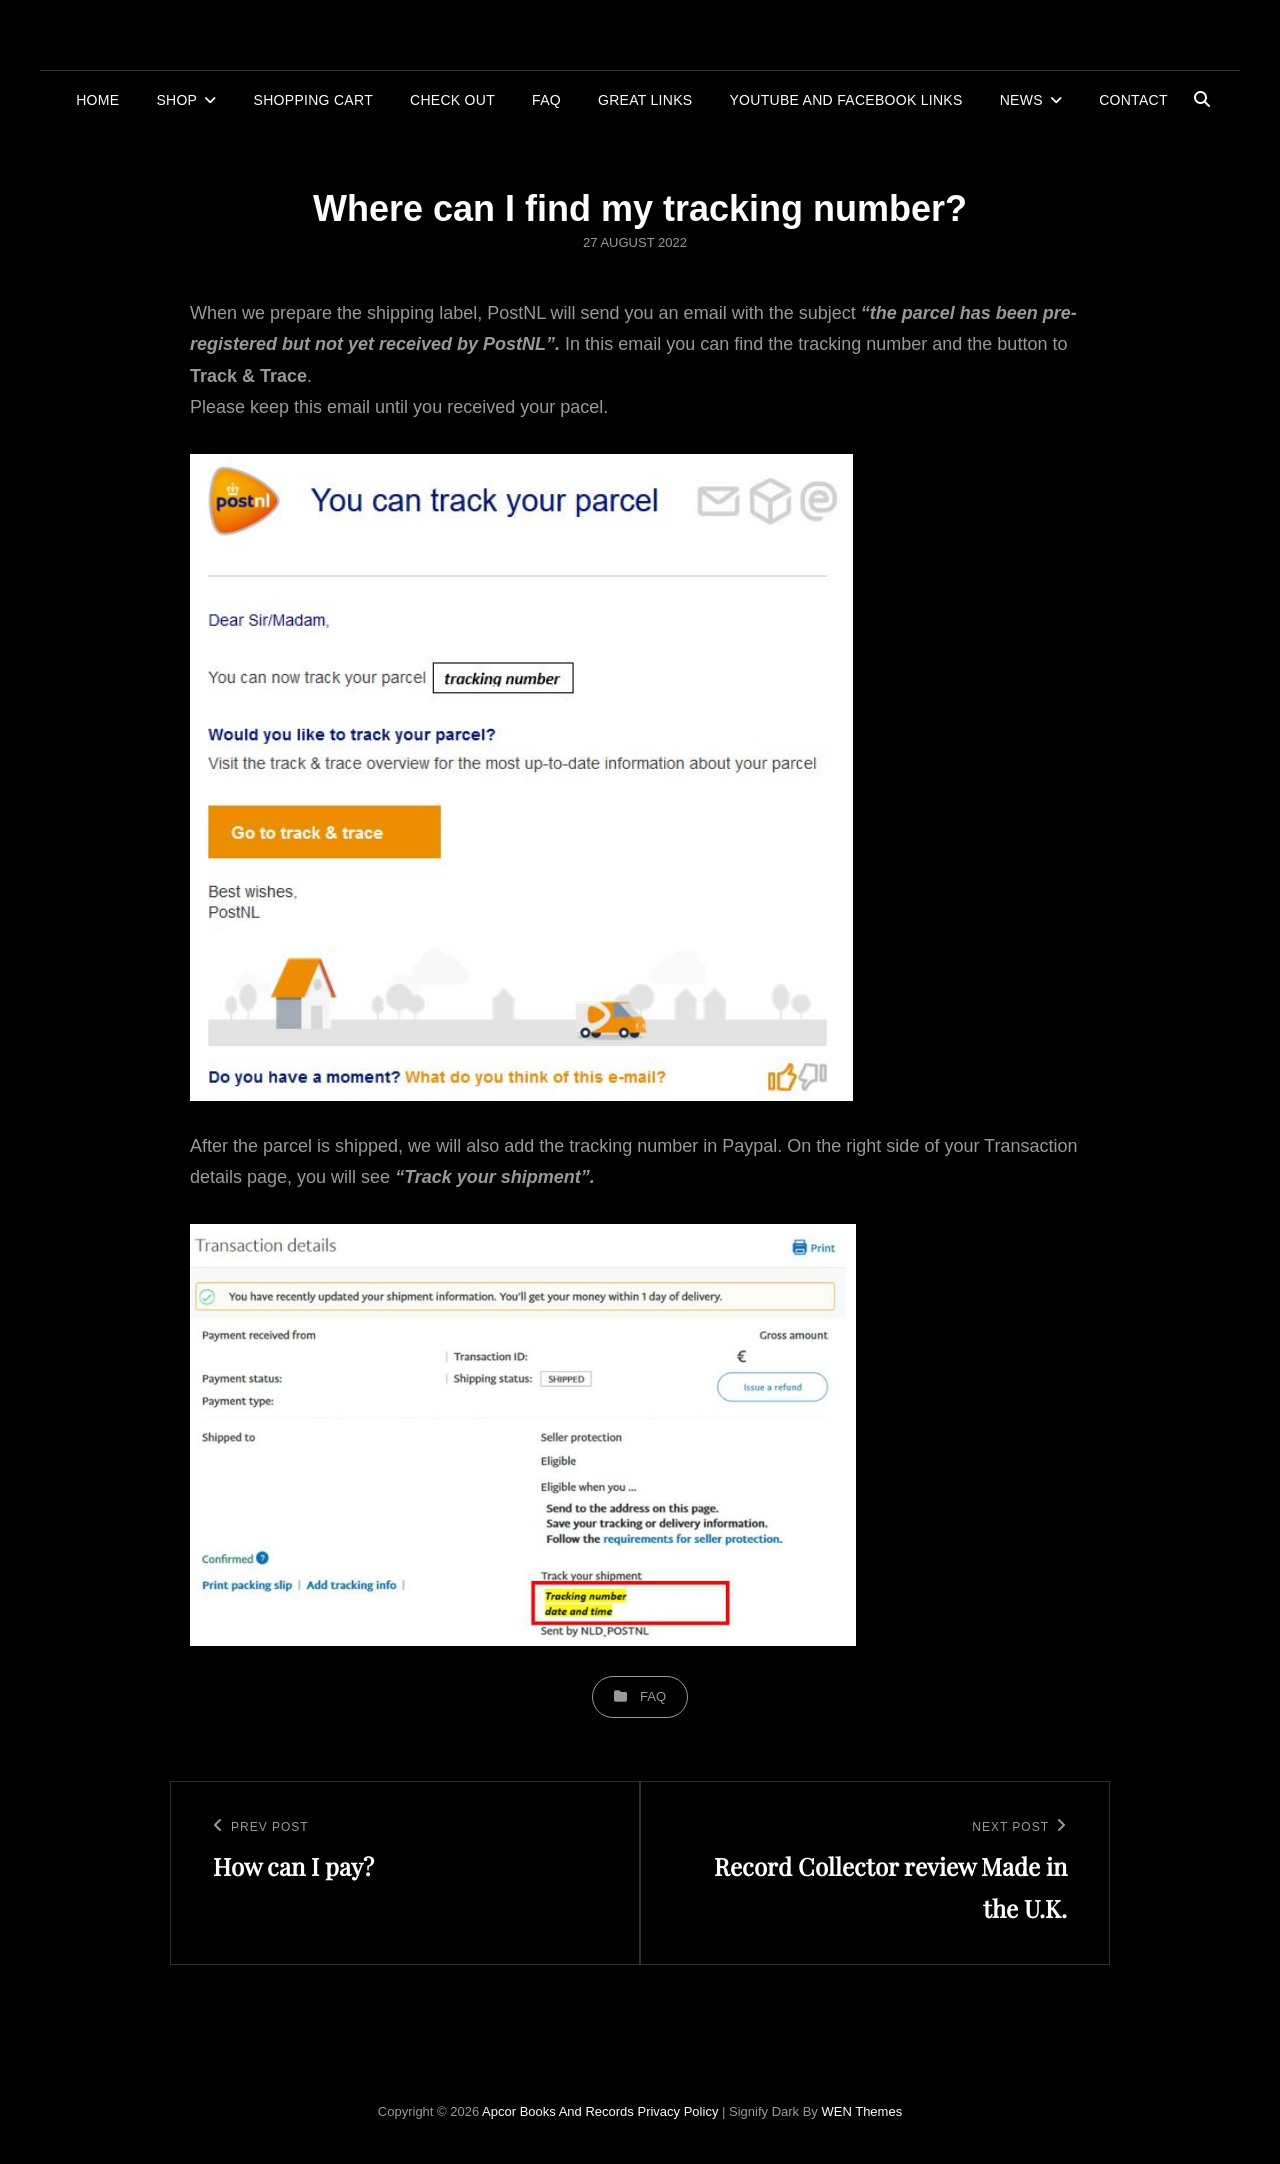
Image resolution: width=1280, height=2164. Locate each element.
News (1021, 100)
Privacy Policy (677, 2111)
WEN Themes (861, 2111)
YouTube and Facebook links (845, 100)
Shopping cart (313, 100)
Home (97, 100)
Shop (176, 100)
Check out (452, 100)
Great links (645, 100)
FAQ (546, 100)
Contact (1133, 100)
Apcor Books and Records (558, 2111)
